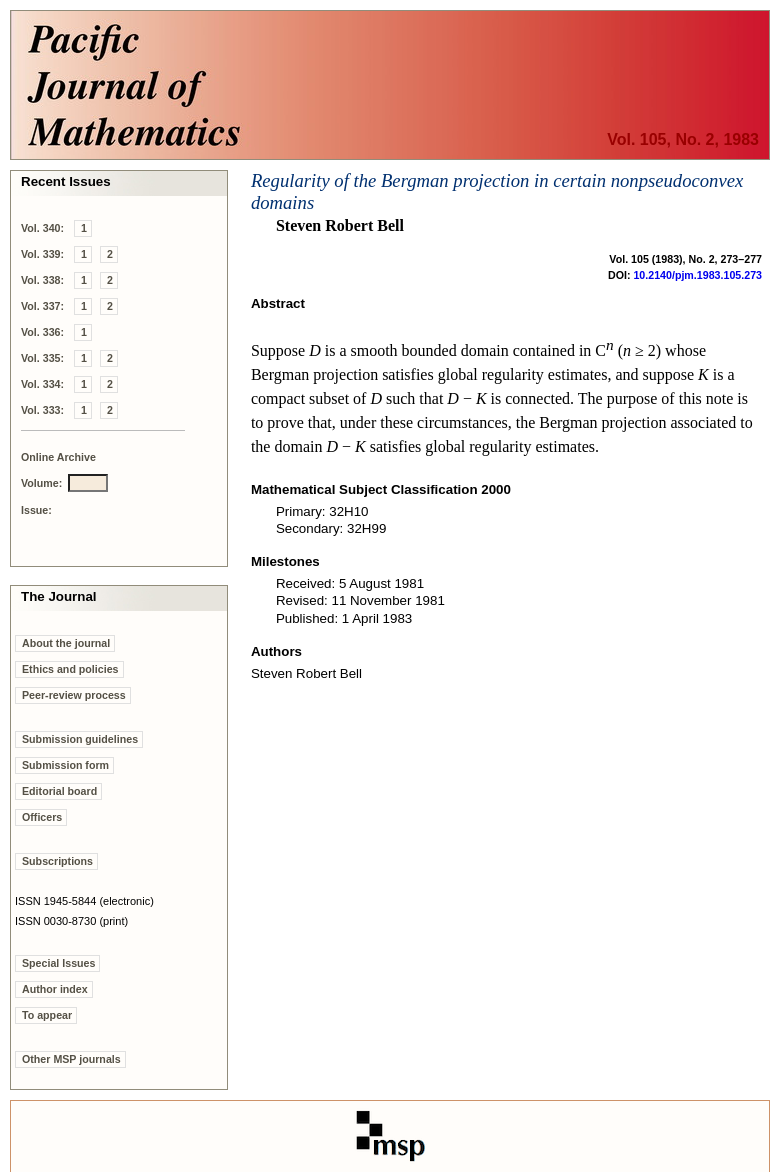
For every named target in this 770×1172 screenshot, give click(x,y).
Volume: (41, 483)
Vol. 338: (42, 280)
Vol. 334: (42, 384)
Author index (55, 989)
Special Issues (58, 963)
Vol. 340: (42, 228)
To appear (47, 1015)
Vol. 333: (42, 410)
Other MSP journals (71, 1059)
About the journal (66, 643)
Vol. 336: (42, 332)
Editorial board (59, 791)
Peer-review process (74, 695)
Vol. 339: (42, 254)
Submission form (65, 765)
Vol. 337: (42, 306)
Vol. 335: (42, 358)
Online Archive (58, 457)
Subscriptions (57, 861)
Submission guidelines (80, 739)
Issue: (36, 510)
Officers (42, 817)
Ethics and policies (70, 669)
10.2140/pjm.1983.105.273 (697, 275)
